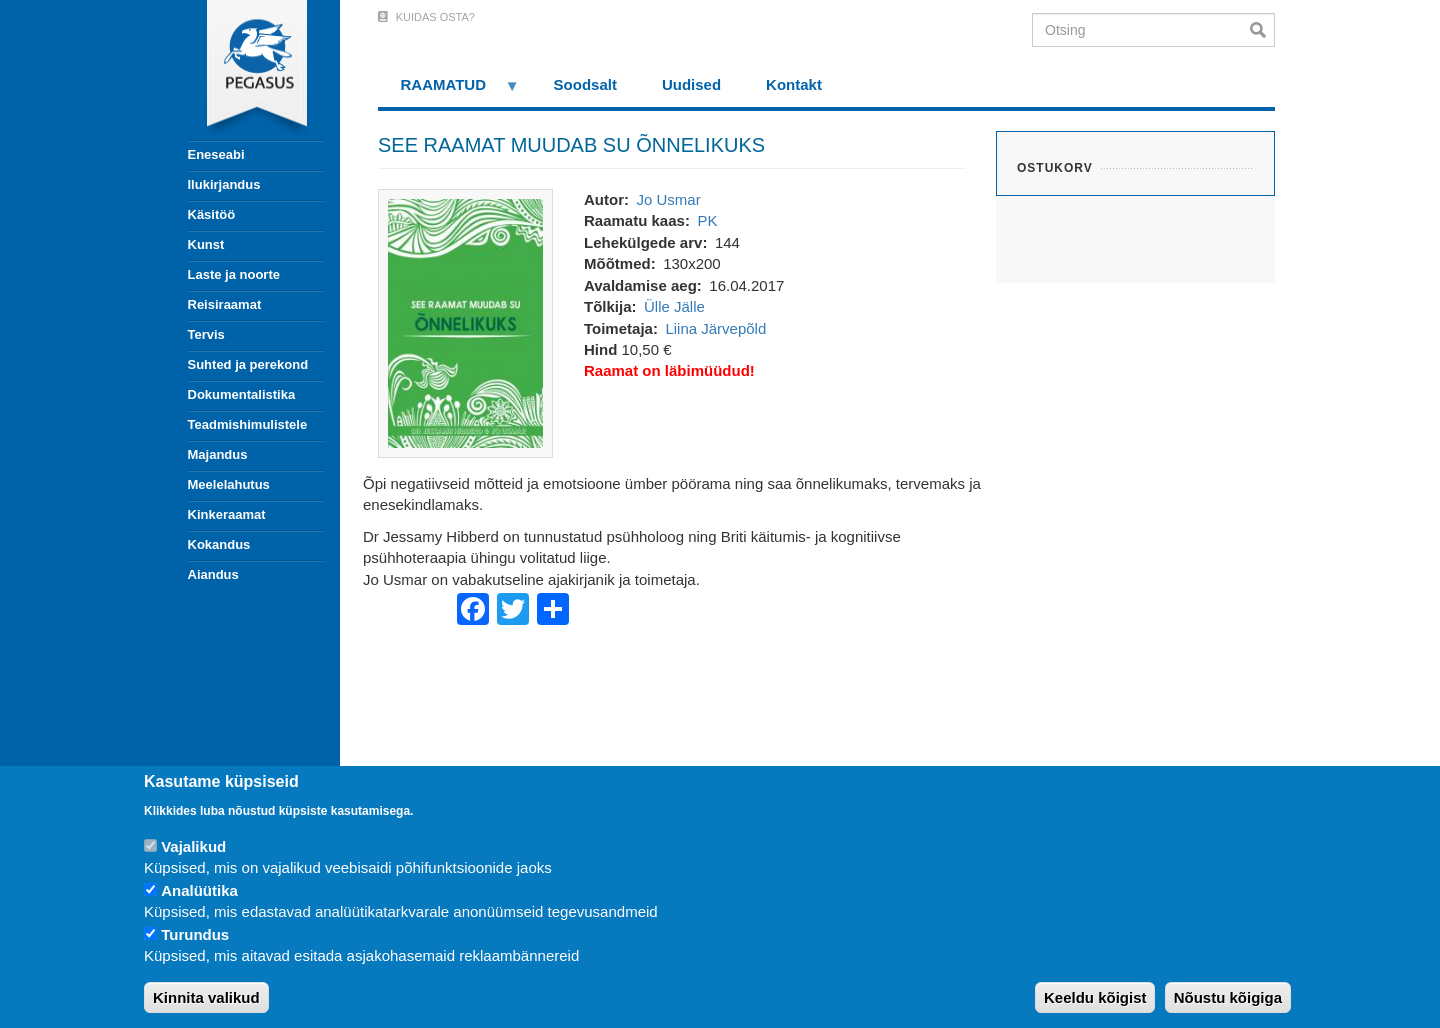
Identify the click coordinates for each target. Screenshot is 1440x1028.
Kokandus (219, 544)
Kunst (206, 244)
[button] (465, 321)
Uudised (691, 84)
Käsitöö (212, 214)
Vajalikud (193, 846)
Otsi (1262, 30)
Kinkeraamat (227, 514)
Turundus (195, 934)
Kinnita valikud (206, 997)
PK (707, 220)
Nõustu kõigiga (1228, 997)
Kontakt (794, 84)
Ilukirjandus (224, 184)
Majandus (218, 454)
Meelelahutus (229, 484)
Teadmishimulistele (248, 424)
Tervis (206, 334)
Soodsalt (585, 84)
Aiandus (213, 574)
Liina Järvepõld (715, 328)
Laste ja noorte (234, 274)
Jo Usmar (668, 199)
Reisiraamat (225, 304)
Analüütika (199, 890)
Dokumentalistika (242, 394)
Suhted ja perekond (248, 364)
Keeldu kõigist (1095, 997)
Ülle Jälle (674, 306)
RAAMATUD (449, 91)
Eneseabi (216, 154)
